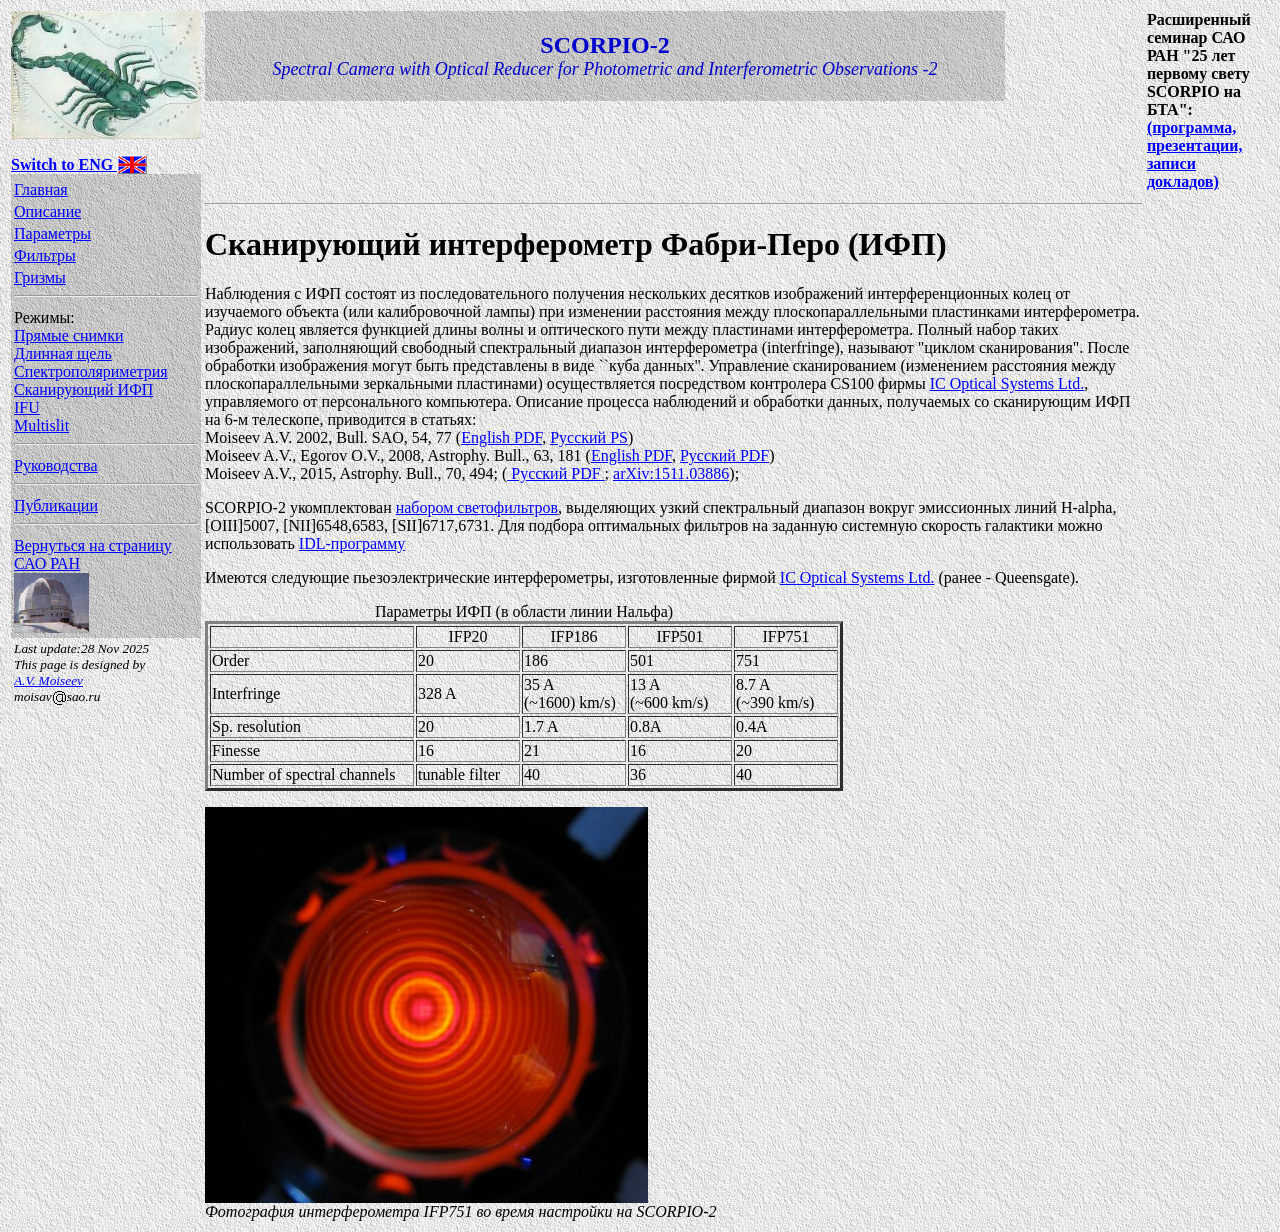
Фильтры (45, 255)
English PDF (501, 437)
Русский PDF (724, 455)
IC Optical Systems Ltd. (1007, 383)
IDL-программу (352, 543)
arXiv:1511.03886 (671, 473)
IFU (27, 407)
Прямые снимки (69, 335)
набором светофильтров (477, 507)
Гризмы (40, 277)
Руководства (56, 465)
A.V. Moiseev (48, 680)
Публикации (56, 505)
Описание (47, 211)
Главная (41, 189)
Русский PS (589, 437)
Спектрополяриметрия (91, 371)
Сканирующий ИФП (83, 389)
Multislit (41, 425)
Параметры (52, 233)
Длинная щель (63, 353)
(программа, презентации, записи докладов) (1195, 154)
